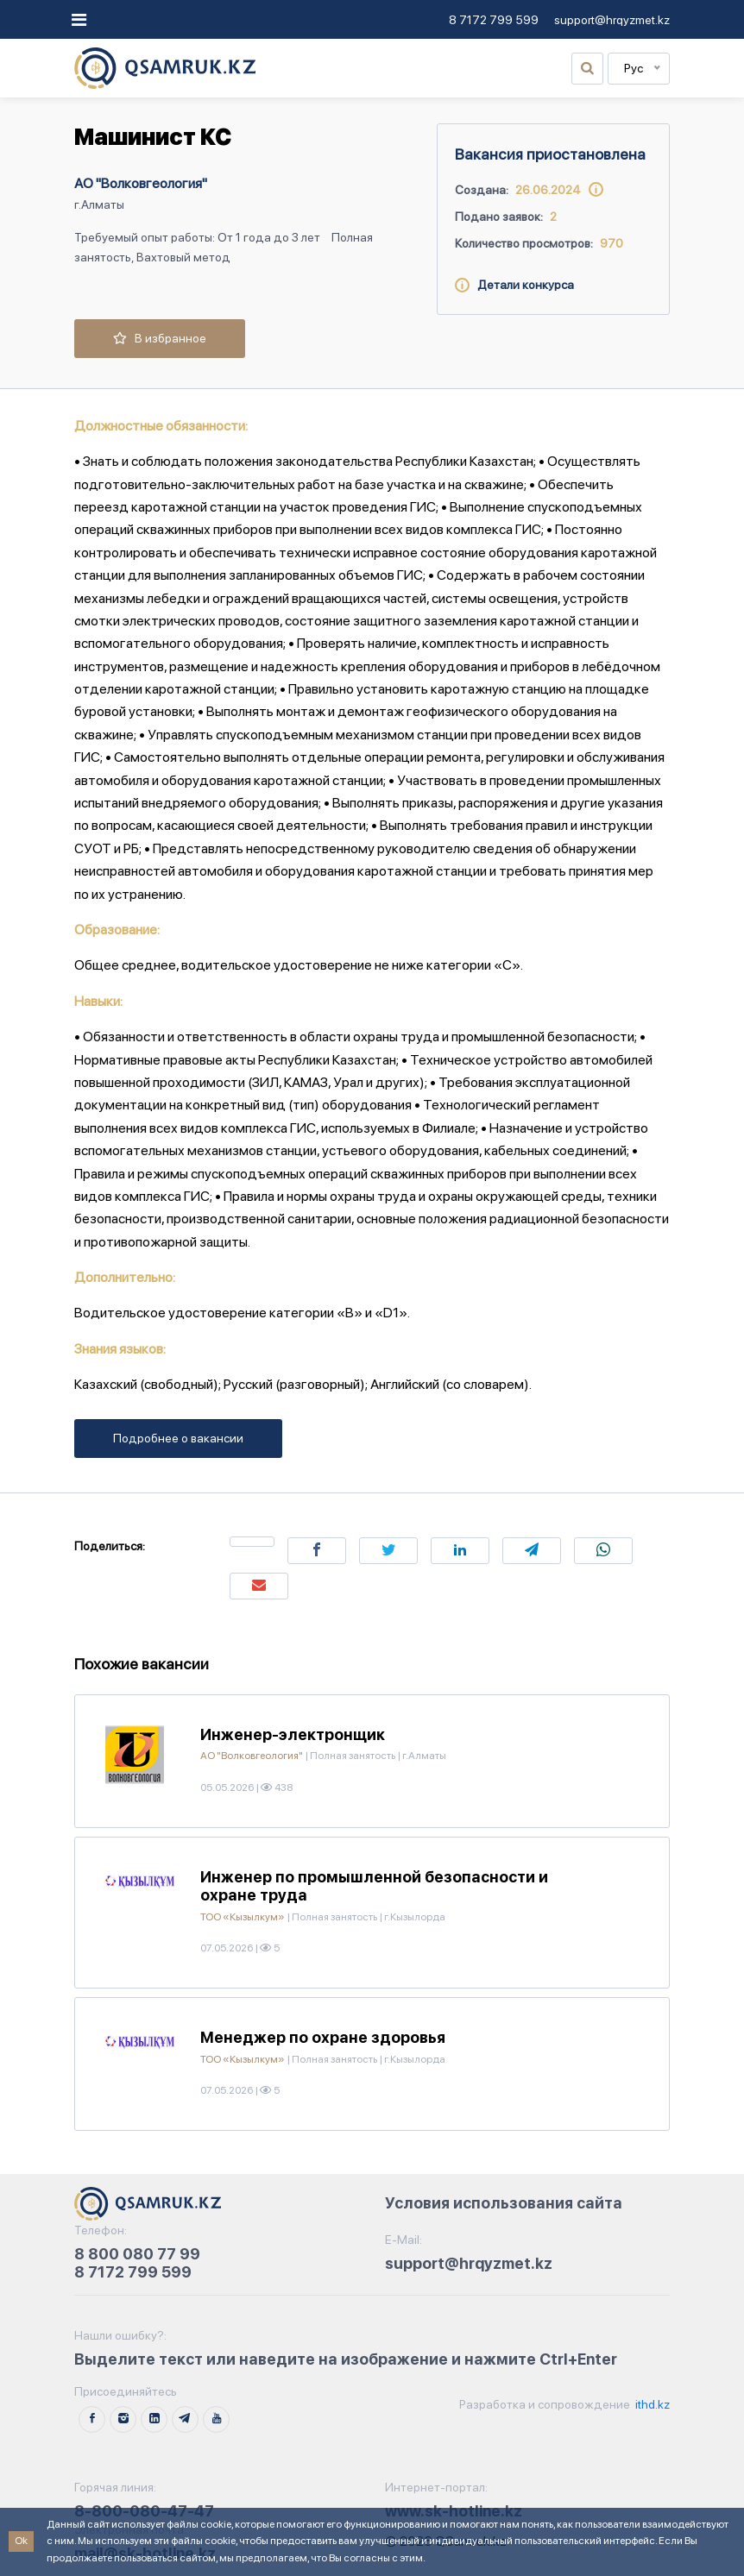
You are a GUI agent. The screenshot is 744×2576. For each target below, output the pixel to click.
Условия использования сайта (503, 2203)
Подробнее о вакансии (178, 1438)
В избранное (159, 338)
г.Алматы (99, 204)
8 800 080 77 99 (137, 2254)
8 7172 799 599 (494, 20)
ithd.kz (651, 2404)
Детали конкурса (514, 285)
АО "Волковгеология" (140, 183)
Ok (21, 2541)
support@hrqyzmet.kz (612, 20)
